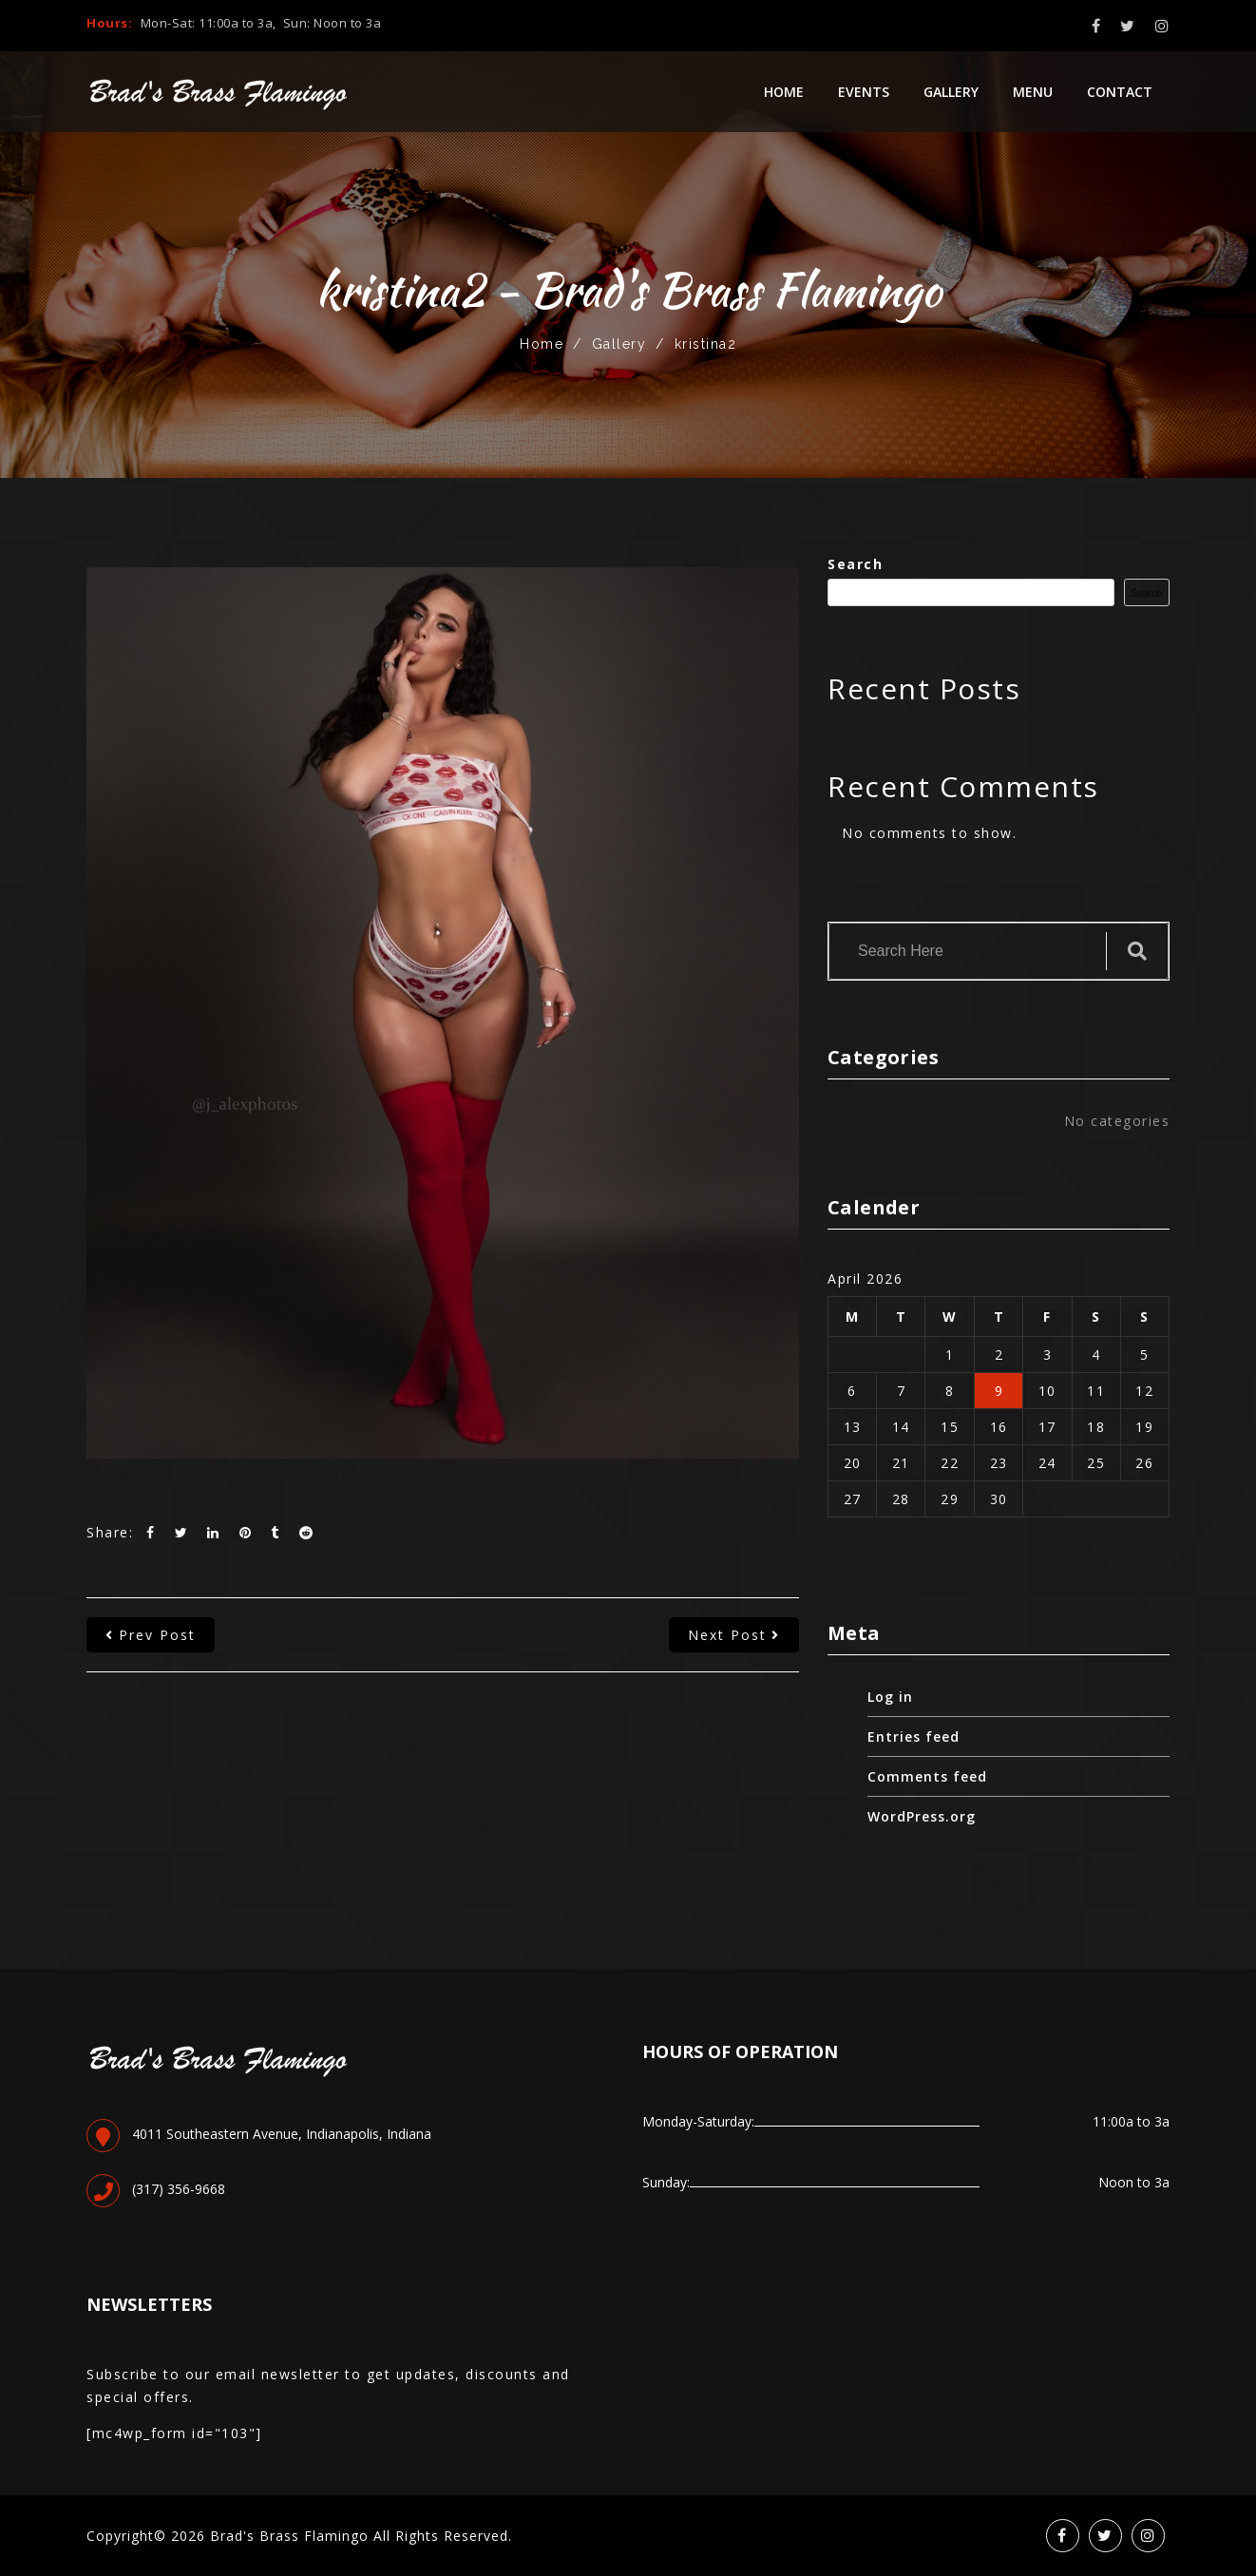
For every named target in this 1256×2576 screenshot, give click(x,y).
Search (855, 564)
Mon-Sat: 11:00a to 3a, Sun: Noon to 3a (261, 22)
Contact (1119, 92)
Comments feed (927, 1776)
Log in (890, 1697)
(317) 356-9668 (178, 2189)
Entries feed (913, 1736)
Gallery (951, 92)
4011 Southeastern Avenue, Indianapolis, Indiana (281, 2134)
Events (863, 92)
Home (784, 92)
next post (734, 1635)
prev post (150, 1635)
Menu (1033, 92)
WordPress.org (921, 1816)
